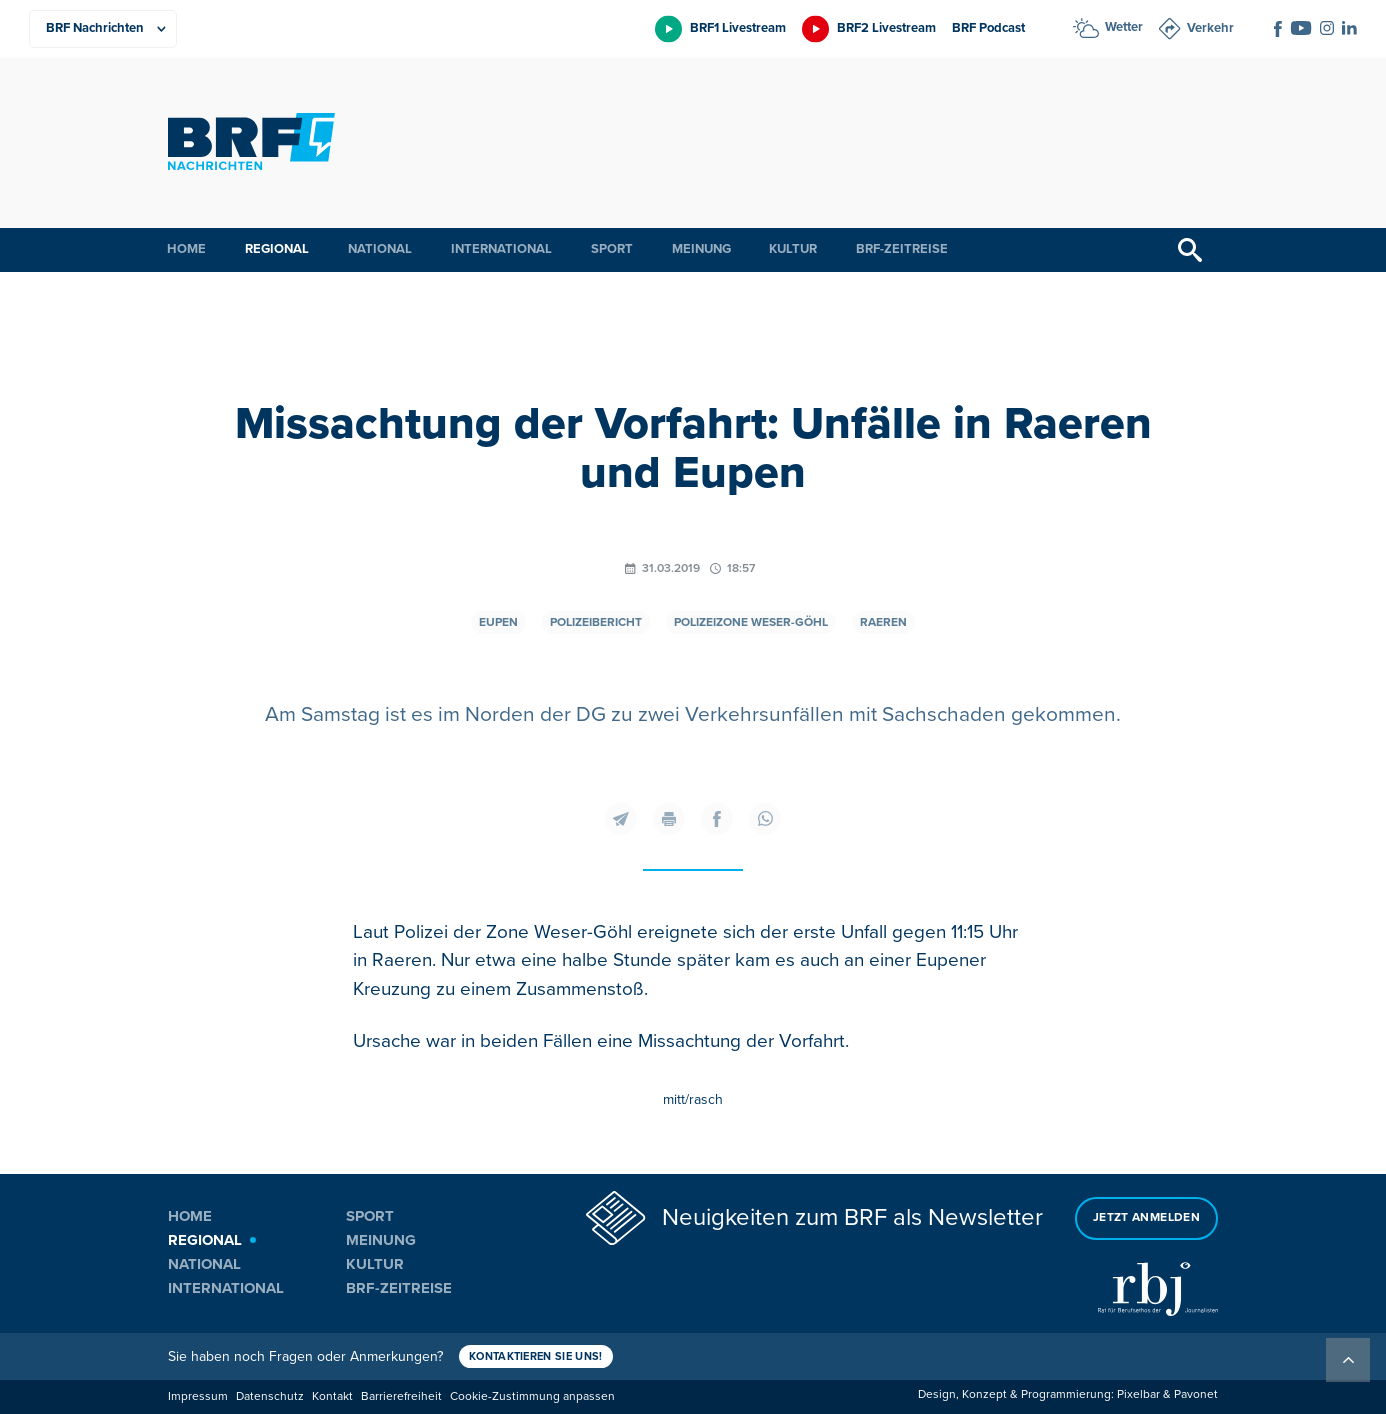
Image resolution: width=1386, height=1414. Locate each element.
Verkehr (1210, 28)
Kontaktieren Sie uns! (536, 1356)
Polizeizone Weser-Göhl (751, 622)
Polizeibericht (596, 622)
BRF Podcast (988, 28)
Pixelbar (1138, 1394)
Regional (277, 249)
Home (186, 249)
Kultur (793, 249)
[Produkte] (103, 29)
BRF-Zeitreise (902, 249)
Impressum (198, 1396)
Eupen (498, 622)
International (501, 249)
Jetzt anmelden (1146, 1217)
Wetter (1124, 27)
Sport (612, 249)
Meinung (701, 249)
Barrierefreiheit (401, 1396)
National (380, 249)
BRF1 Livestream (738, 28)
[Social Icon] (1278, 29)
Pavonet (1196, 1394)
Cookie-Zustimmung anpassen (532, 1396)
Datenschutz (270, 1396)
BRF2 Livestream (886, 28)
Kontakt (332, 1396)
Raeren (883, 622)
